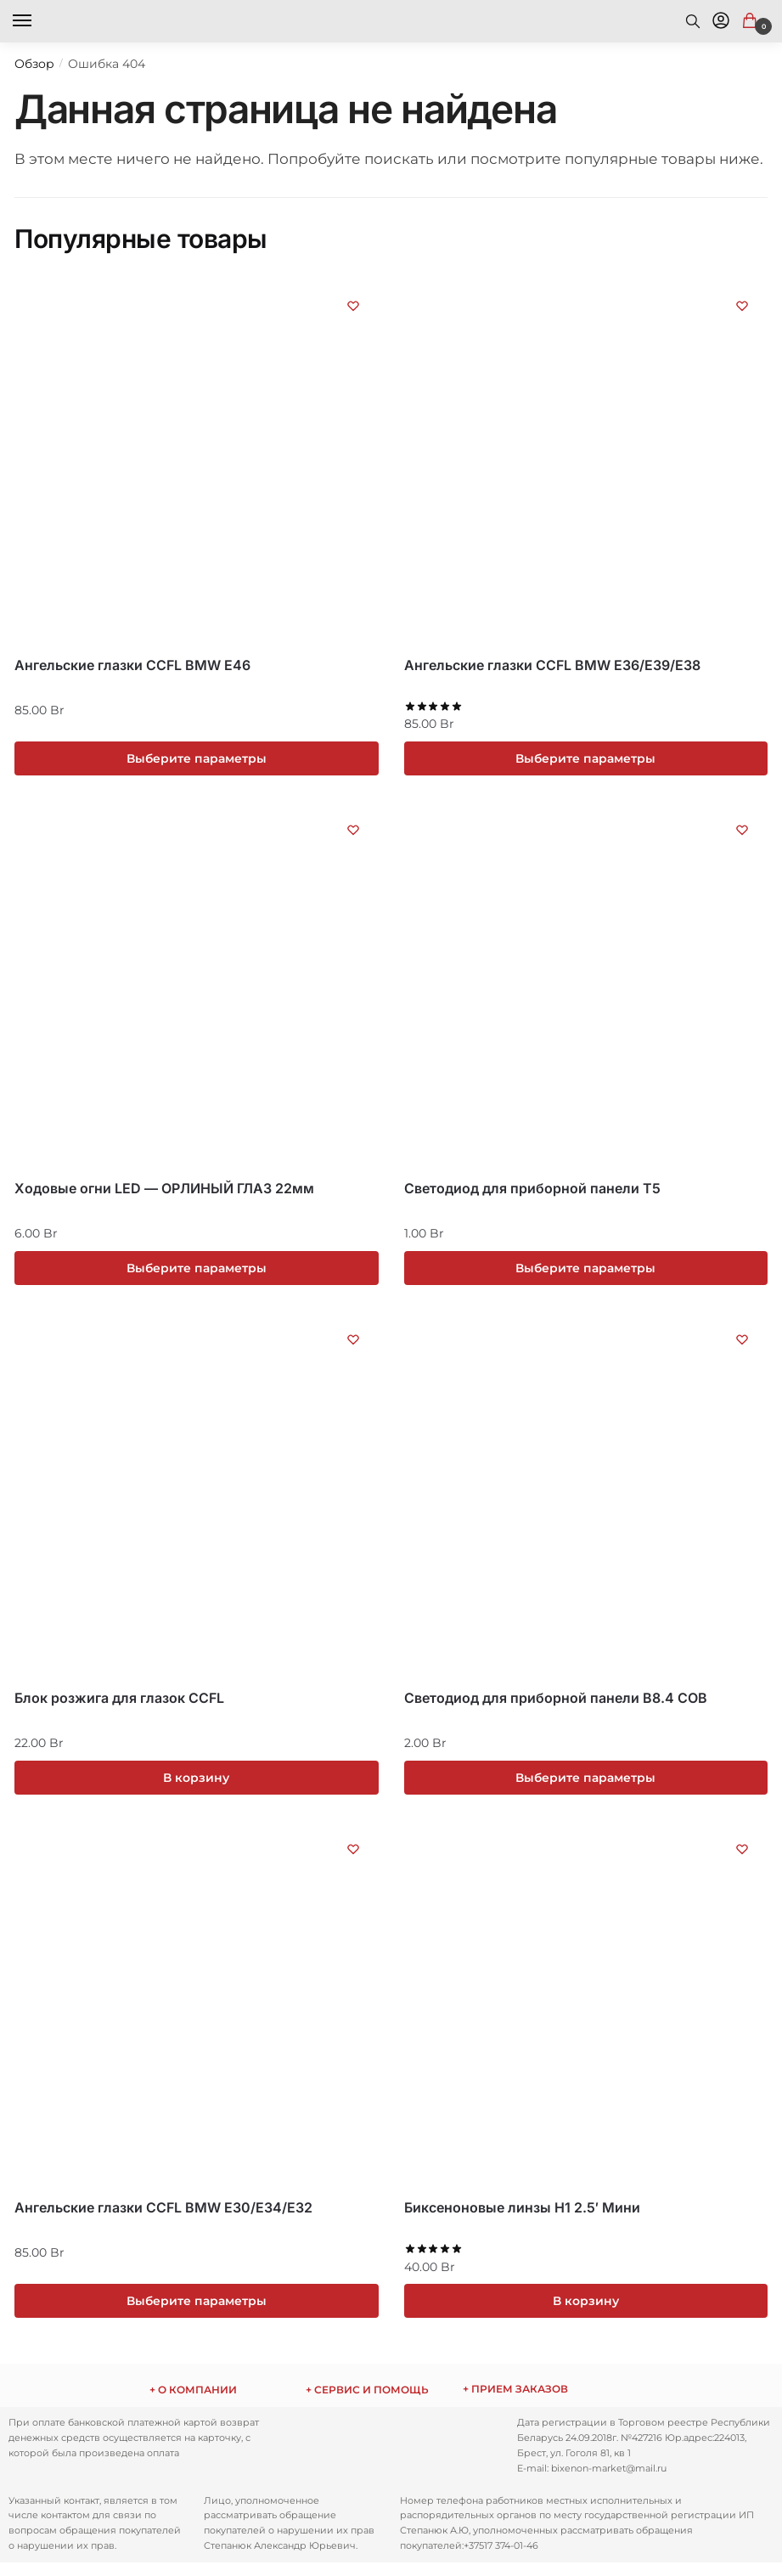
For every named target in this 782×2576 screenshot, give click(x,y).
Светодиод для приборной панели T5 (532, 1192)
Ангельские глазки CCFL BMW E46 (132, 665)
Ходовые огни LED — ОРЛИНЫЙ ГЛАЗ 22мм (164, 1192)
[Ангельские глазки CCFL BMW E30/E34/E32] (196, 2015)
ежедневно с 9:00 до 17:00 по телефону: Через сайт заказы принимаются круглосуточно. (548, 2402)
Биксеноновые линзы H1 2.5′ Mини (522, 2216)
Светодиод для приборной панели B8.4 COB (555, 1704)
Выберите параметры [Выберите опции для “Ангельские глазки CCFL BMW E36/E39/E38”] (585, 759)
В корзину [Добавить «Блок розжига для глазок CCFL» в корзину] (196, 1784)
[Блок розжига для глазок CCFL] (196, 1503)
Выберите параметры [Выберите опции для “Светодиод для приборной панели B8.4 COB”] (585, 1784)
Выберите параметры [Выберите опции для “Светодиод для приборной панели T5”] (585, 1271)
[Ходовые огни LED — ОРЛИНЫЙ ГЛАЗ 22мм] (196, 991)
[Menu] (38, 21)
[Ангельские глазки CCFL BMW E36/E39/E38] (586, 462)
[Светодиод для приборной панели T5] (586, 991)
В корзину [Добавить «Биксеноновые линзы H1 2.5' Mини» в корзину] (586, 2312)
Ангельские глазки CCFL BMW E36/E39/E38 (552, 665)
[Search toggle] (692, 21)
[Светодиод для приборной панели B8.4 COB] (586, 1503)
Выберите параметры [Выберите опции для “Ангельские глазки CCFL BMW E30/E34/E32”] (197, 2312)
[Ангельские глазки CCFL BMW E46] (196, 462)
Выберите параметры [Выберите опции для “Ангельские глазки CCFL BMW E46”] (197, 759)
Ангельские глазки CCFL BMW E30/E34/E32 (163, 2216)
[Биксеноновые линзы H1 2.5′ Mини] (586, 2015)
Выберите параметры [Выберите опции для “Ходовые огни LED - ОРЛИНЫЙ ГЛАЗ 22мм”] (197, 1271)
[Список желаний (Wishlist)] (353, 305)
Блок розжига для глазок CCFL (119, 1704)
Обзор (34, 63)
